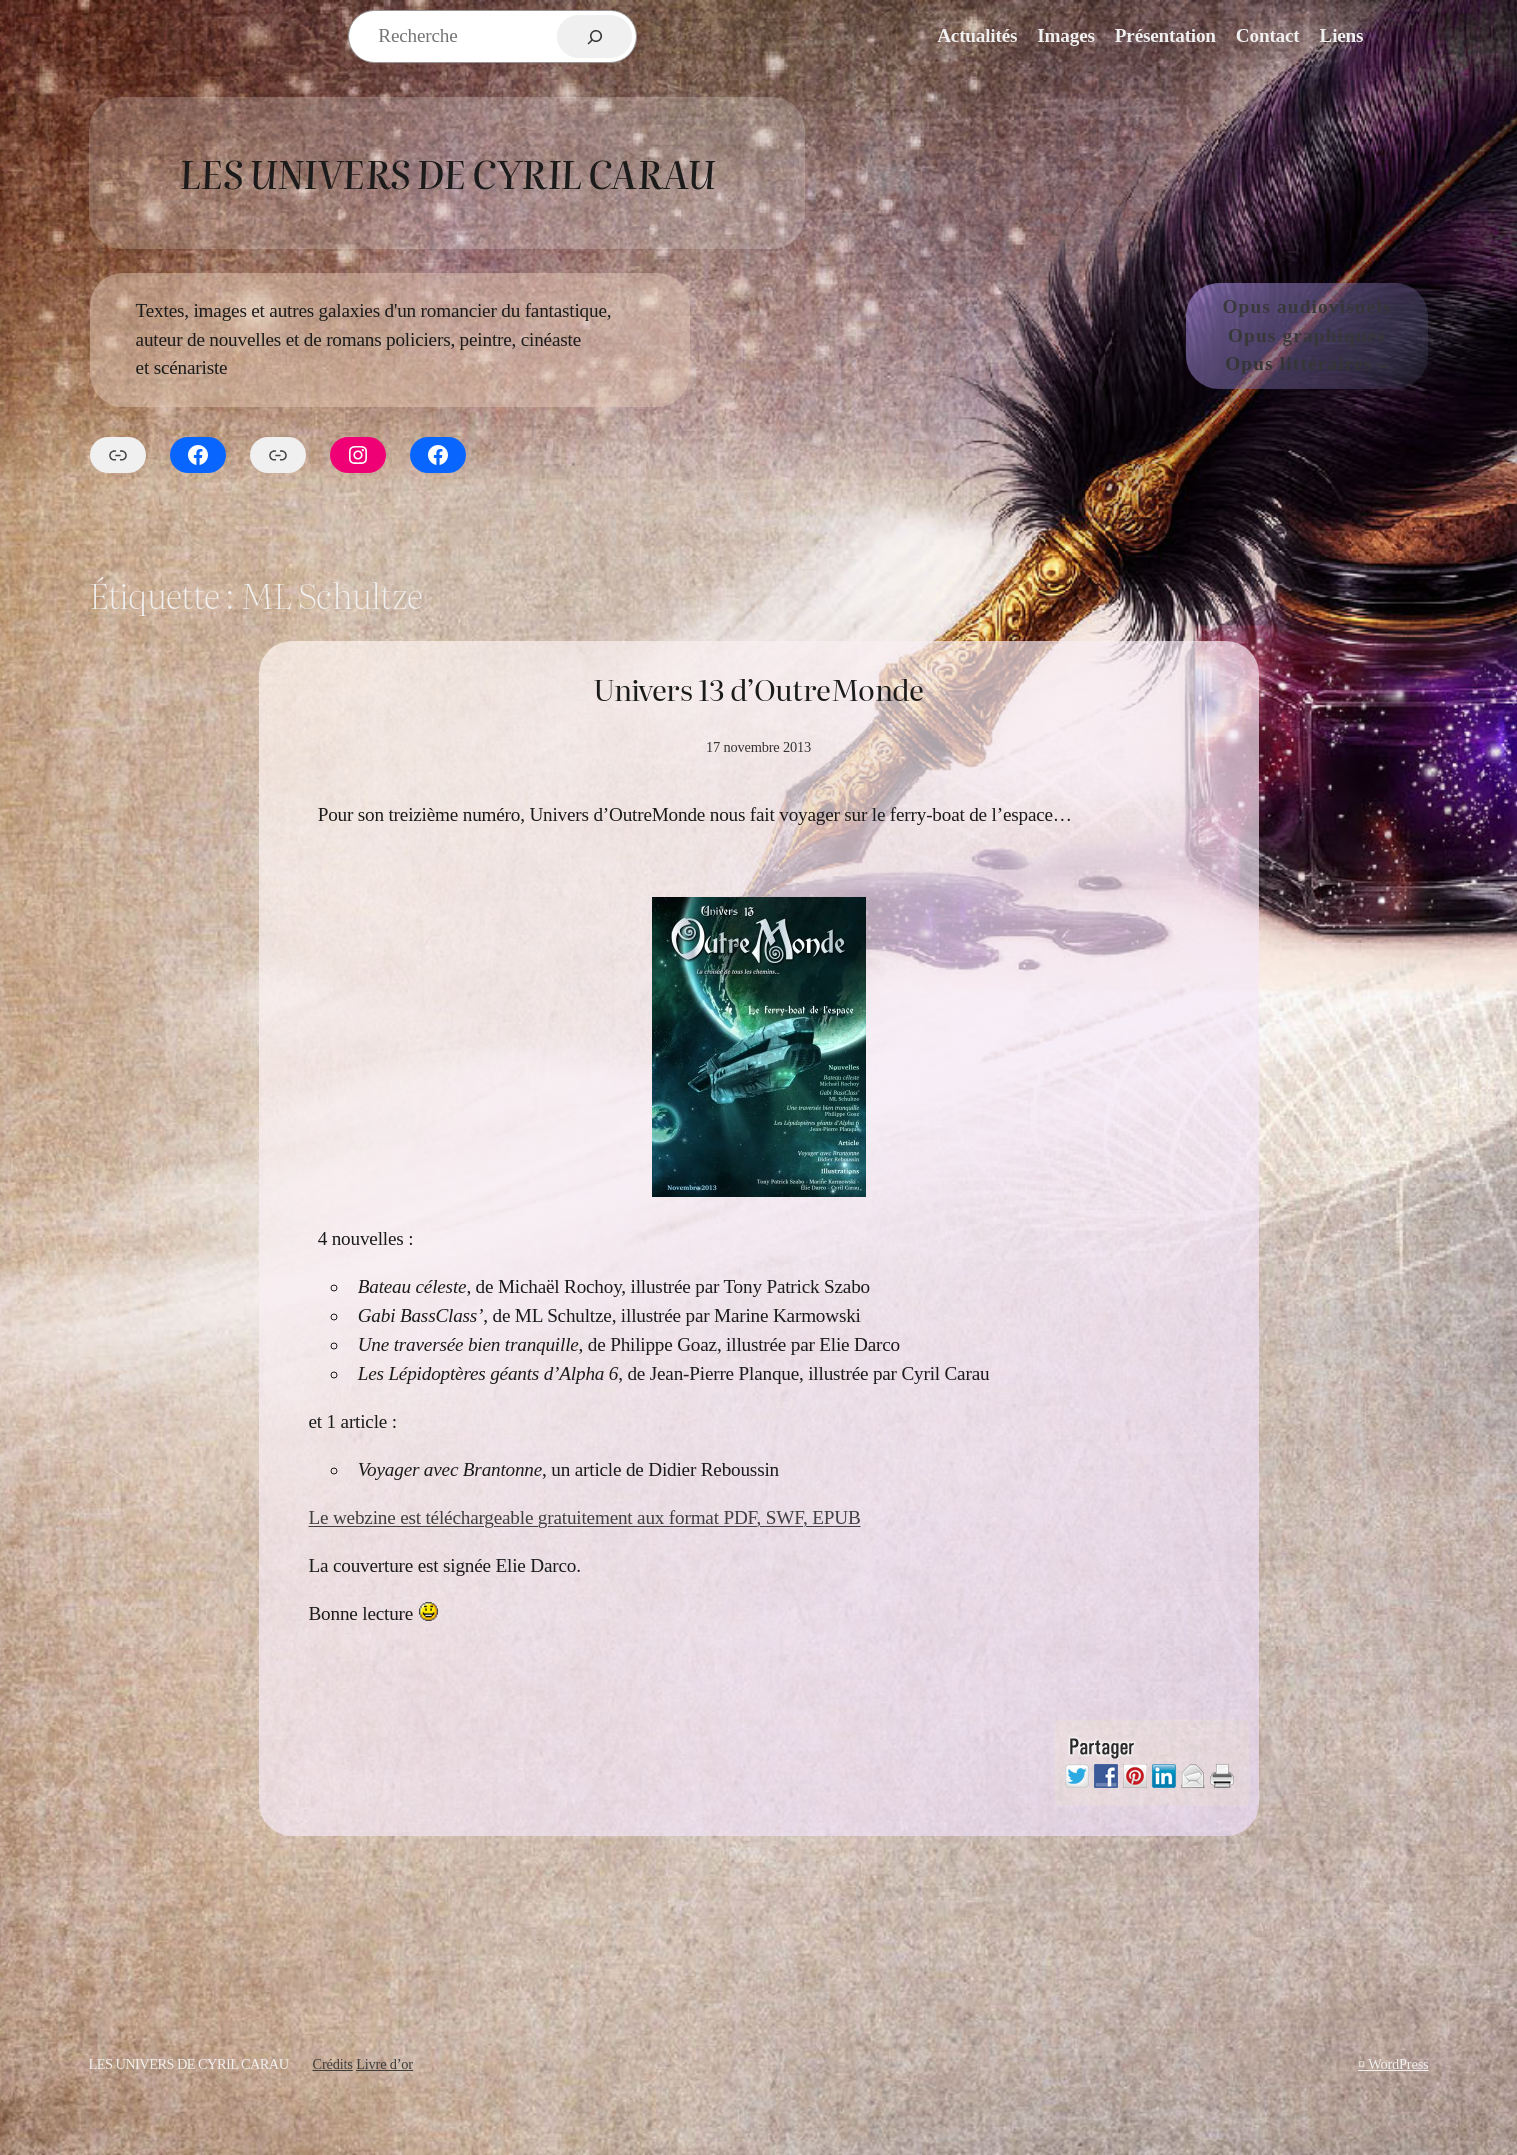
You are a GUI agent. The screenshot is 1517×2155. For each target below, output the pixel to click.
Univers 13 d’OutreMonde (758, 689)
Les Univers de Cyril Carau (447, 172)
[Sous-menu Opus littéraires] (1383, 365)
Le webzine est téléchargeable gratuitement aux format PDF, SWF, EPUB (585, 1517)
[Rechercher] (594, 36)
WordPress (1398, 2064)
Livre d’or (384, 2064)
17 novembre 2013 (758, 747)
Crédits (332, 2064)
